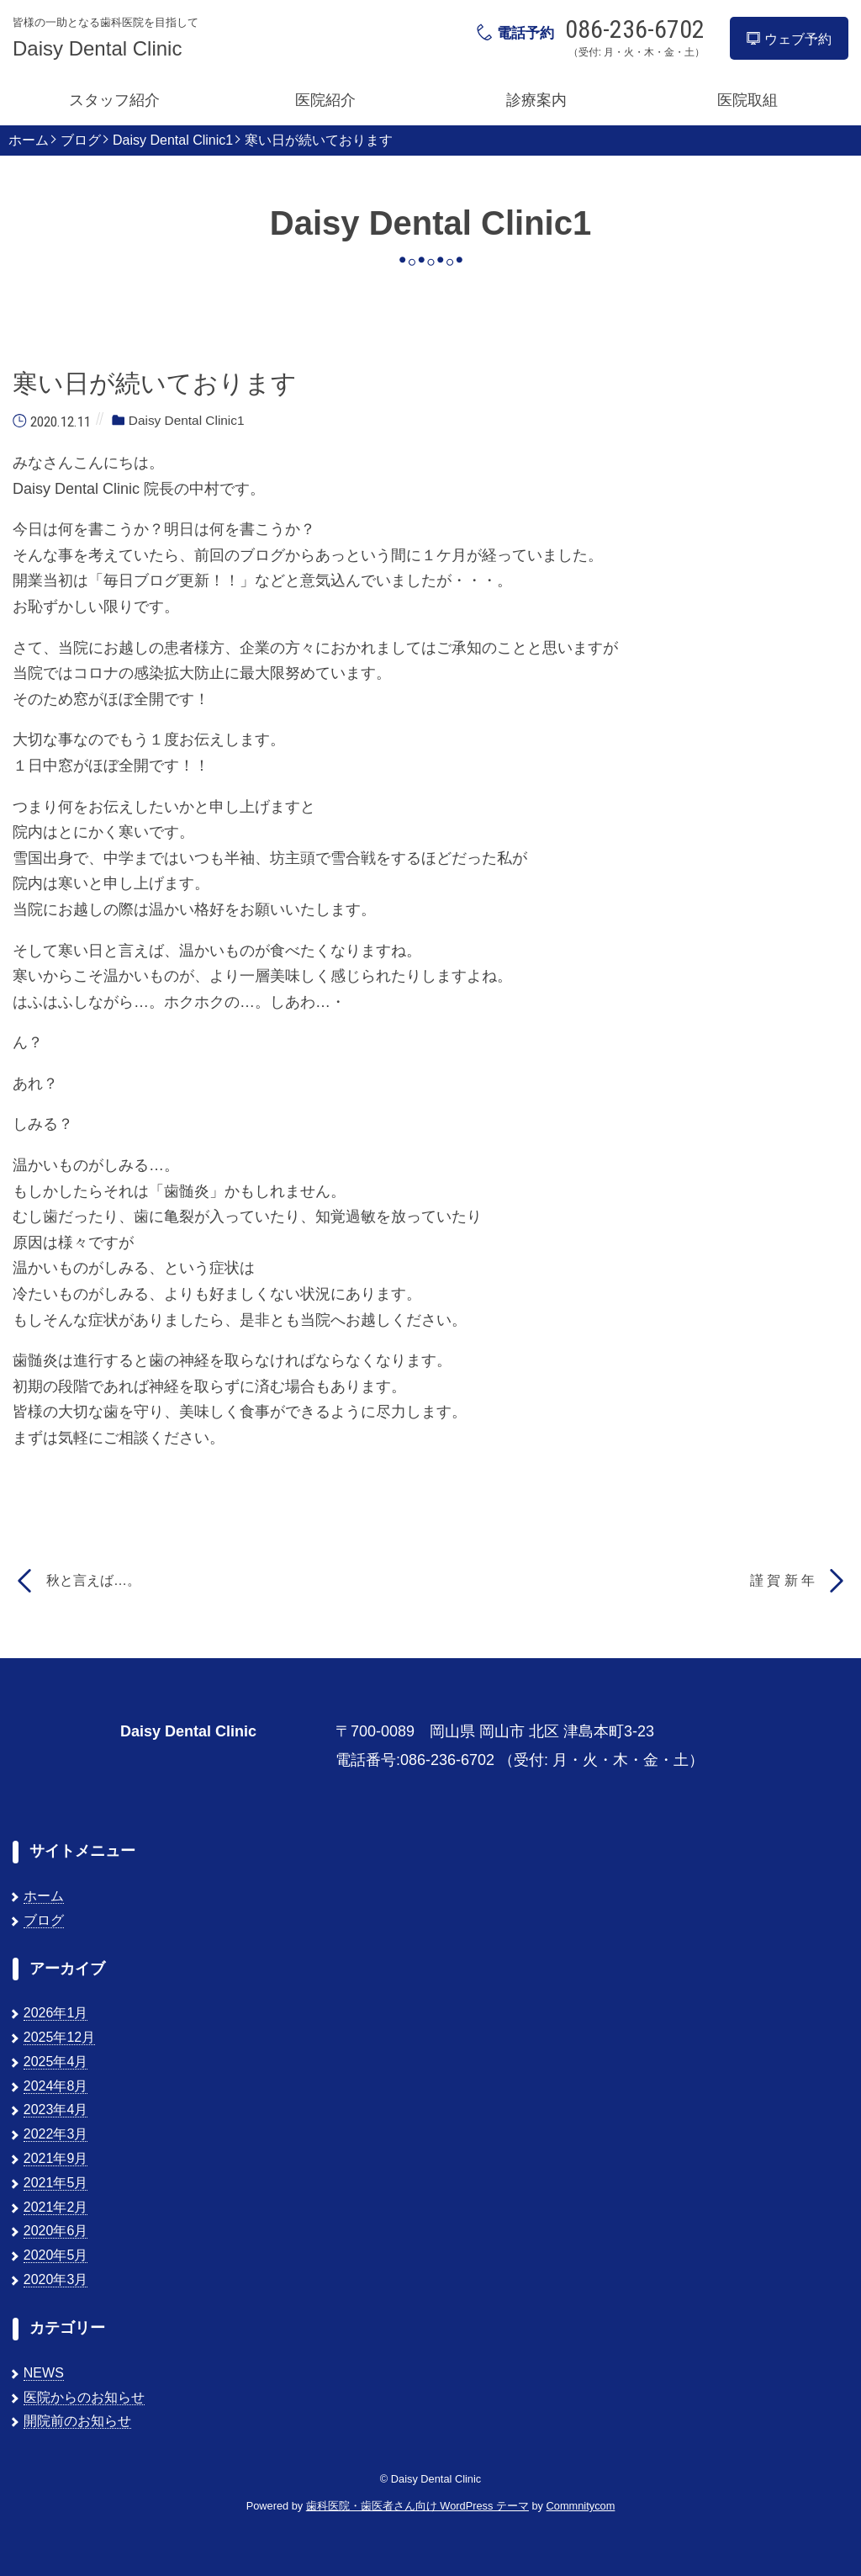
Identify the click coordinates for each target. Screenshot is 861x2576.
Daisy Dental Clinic (97, 49)
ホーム (28, 140)
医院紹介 (325, 100)
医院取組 (747, 100)
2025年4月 (56, 2061)
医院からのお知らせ (84, 2397)
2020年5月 (56, 2255)
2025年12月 (59, 2037)
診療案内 (536, 100)
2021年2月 (56, 2207)
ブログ (81, 140)
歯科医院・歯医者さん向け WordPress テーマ (417, 2505)
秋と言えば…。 (93, 1580)
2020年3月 (56, 2279)
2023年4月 (56, 2109)
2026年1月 (56, 2013)
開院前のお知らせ (77, 2421)
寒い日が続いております (319, 140)
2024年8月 (56, 2086)
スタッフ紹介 (114, 100)
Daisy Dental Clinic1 (173, 140)
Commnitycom (581, 2505)
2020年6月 (56, 2231)
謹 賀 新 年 (782, 1580)
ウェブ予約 (789, 39)
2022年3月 (56, 2134)
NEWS (44, 2373)
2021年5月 (56, 2183)
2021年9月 (56, 2158)
